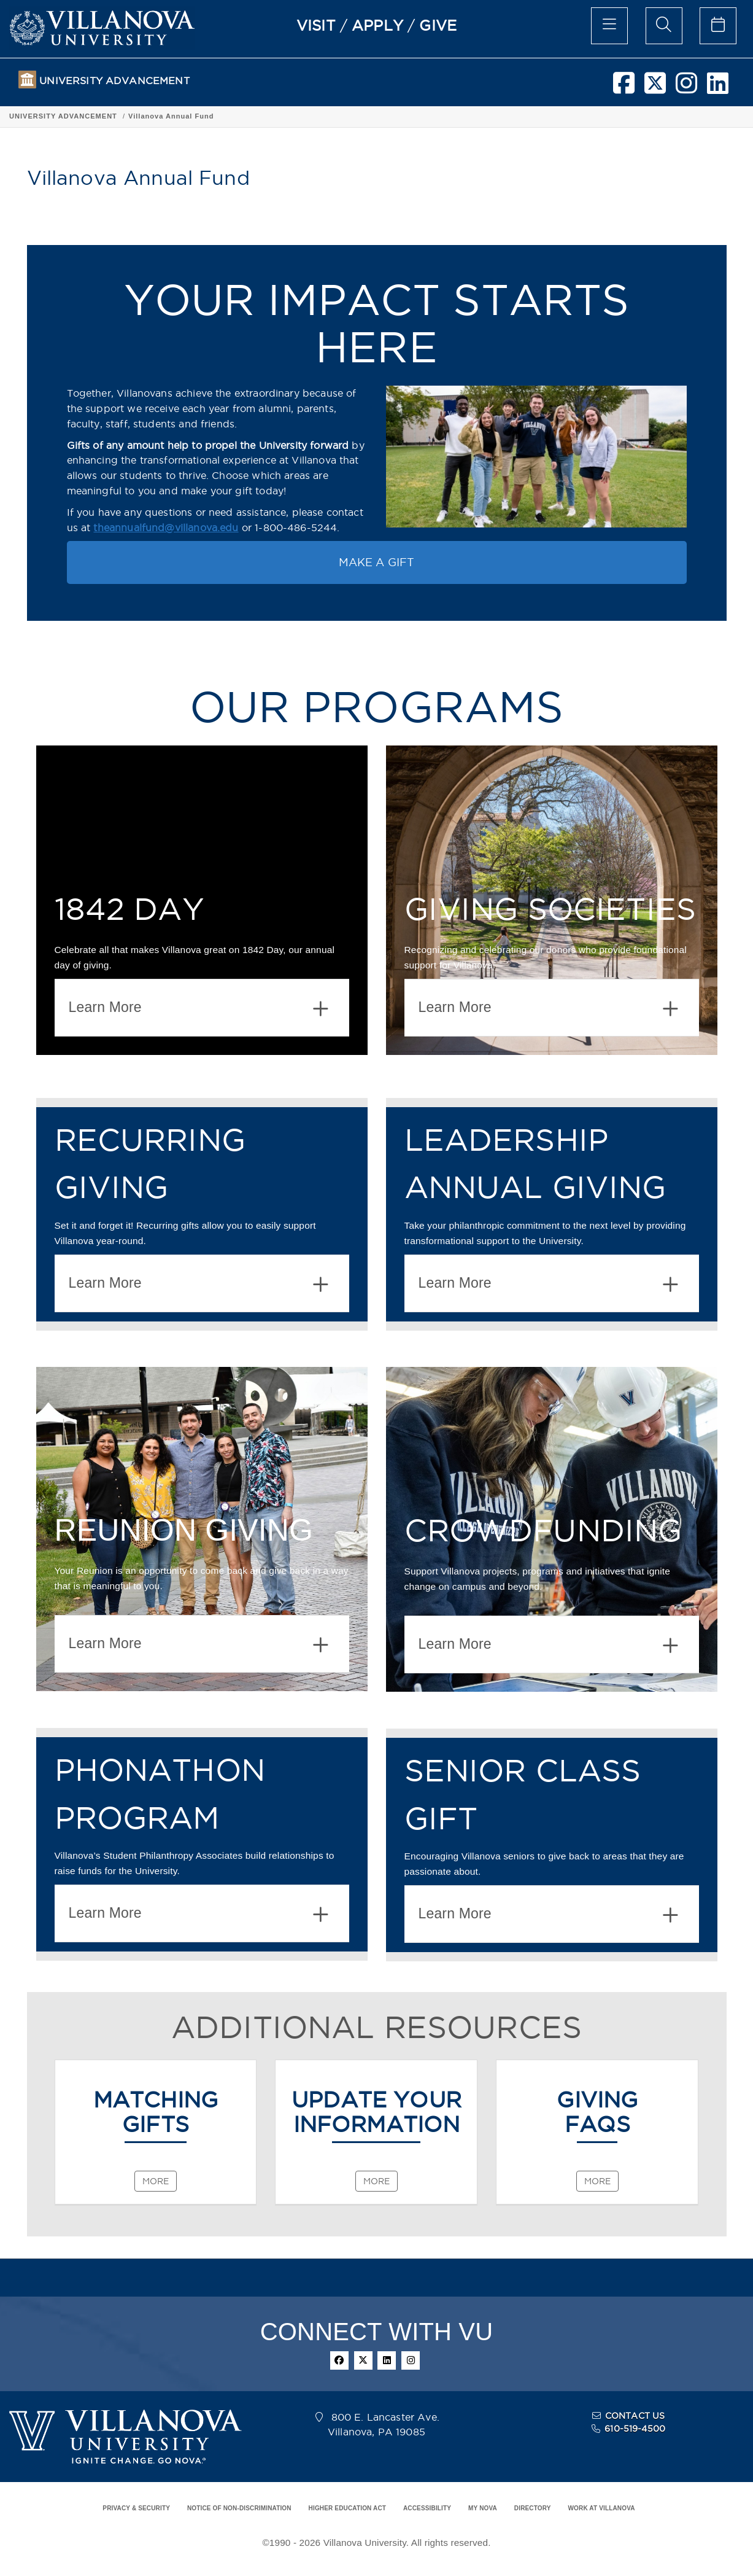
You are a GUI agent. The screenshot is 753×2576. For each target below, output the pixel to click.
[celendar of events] (718, 25)
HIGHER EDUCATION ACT (347, 2508)
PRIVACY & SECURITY (136, 2508)
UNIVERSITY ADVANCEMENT (114, 81)
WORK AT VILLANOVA (601, 2508)
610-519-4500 (634, 2429)
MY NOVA (482, 2508)
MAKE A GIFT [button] (377, 562)
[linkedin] (717, 88)
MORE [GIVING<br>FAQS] (597, 2181)
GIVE (438, 25)
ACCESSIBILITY (427, 2508)
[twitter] (655, 88)
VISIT (316, 25)
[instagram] (686, 88)
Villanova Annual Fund (171, 116)
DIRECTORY (532, 2508)
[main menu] (609, 25)
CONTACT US (635, 2416)
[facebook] (624, 88)
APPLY (377, 25)
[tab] (202, 1007)
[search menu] (664, 25)
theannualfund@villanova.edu (165, 527)
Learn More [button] (199, 1008)
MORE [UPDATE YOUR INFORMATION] (376, 2181)
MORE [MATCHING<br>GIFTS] (155, 2181)
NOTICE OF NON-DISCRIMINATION (239, 2508)
